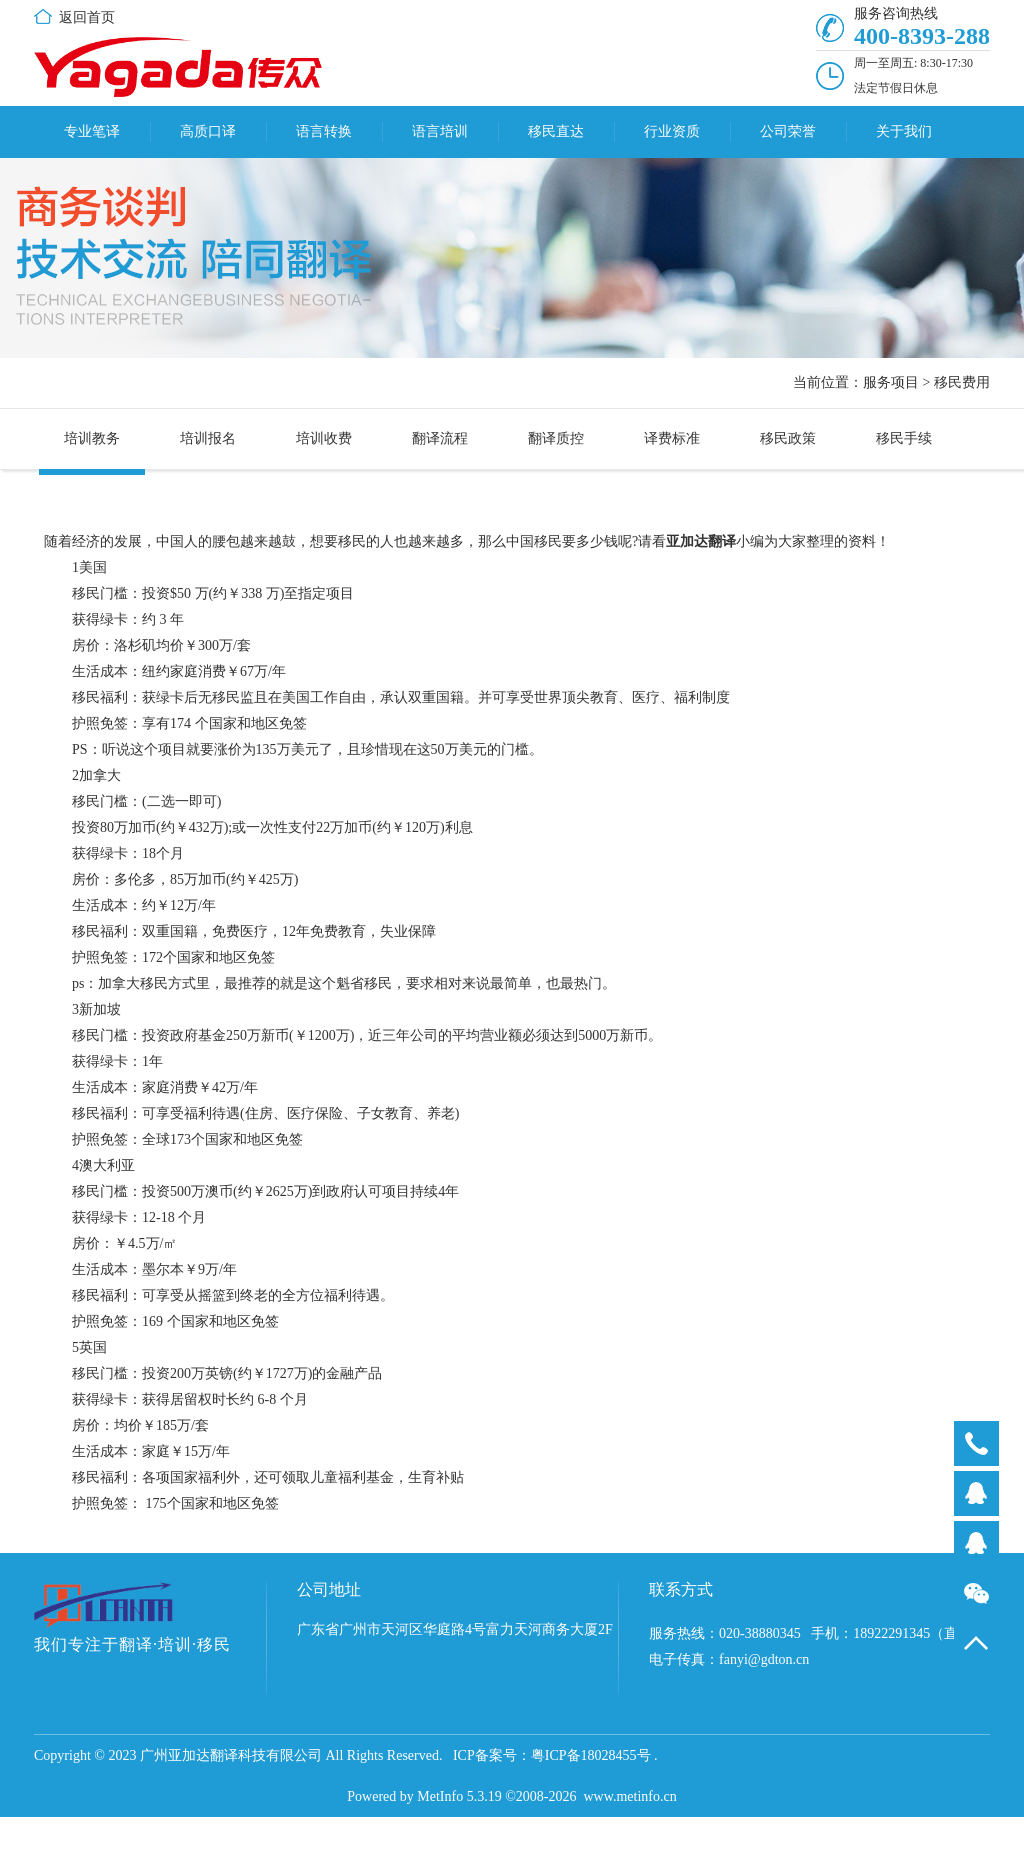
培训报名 (208, 438)
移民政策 (788, 438)
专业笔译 (92, 131)
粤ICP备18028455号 (591, 1755)
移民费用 (962, 382)
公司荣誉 (788, 131)
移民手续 (904, 438)
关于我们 (904, 131)
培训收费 (324, 438)
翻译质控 (556, 438)
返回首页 (87, 17)
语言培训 (440, 131)
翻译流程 (440, 438)
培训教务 (92, 438)
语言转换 (324, 131)
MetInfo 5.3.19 (459, 1796)
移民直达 (556, 131)
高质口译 (208, 131)
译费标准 (672, 438)
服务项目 (891, 382)
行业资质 (672, 131)
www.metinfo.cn (630, 1796)
